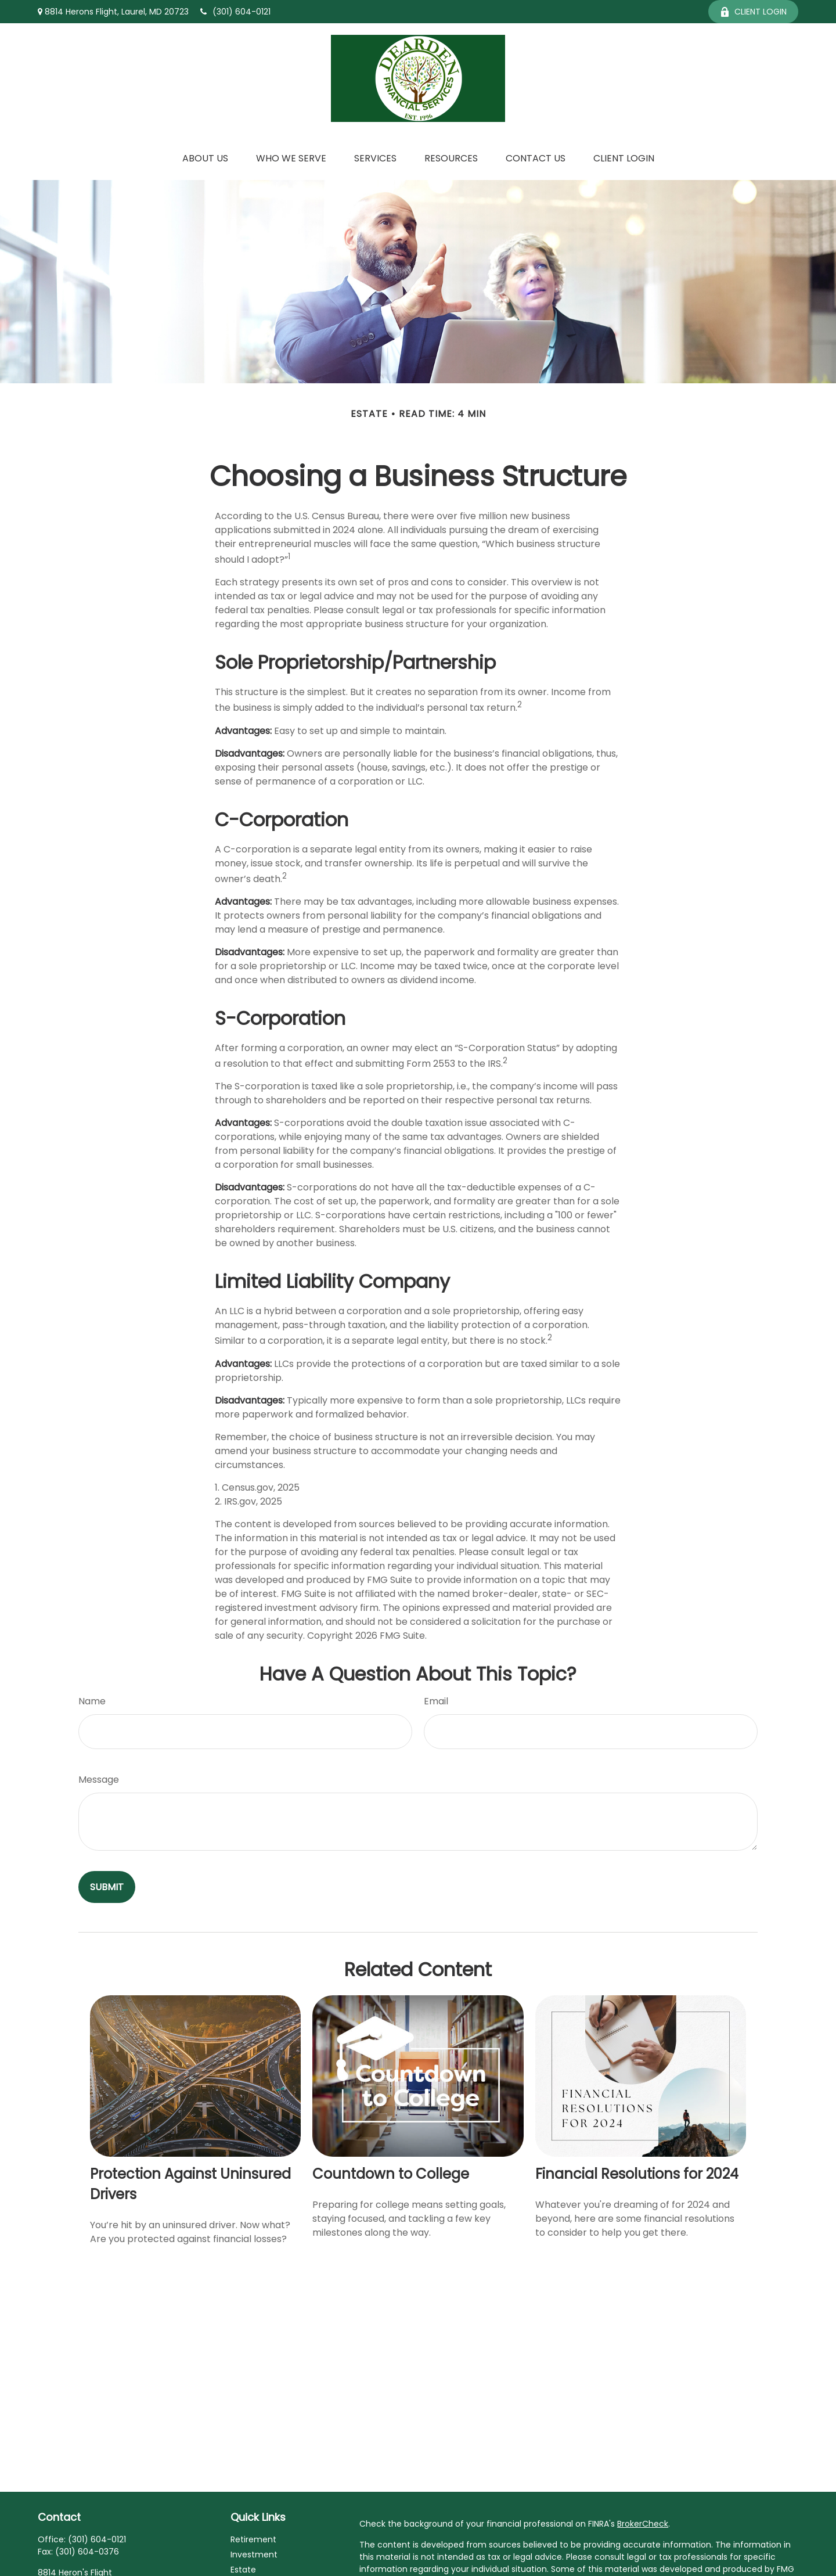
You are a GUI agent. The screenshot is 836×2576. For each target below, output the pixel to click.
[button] (205, 158)
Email (436, 1701)
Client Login (753, 11)
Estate (243, 2569)
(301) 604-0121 (235, 11)
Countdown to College (390, 2173)
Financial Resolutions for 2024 (636, 2173)
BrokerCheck (642, 2524)
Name (92, 1701)
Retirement (253, 2539)
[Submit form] (106, 1887)
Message (98, 1779)
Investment (254, 2554)
